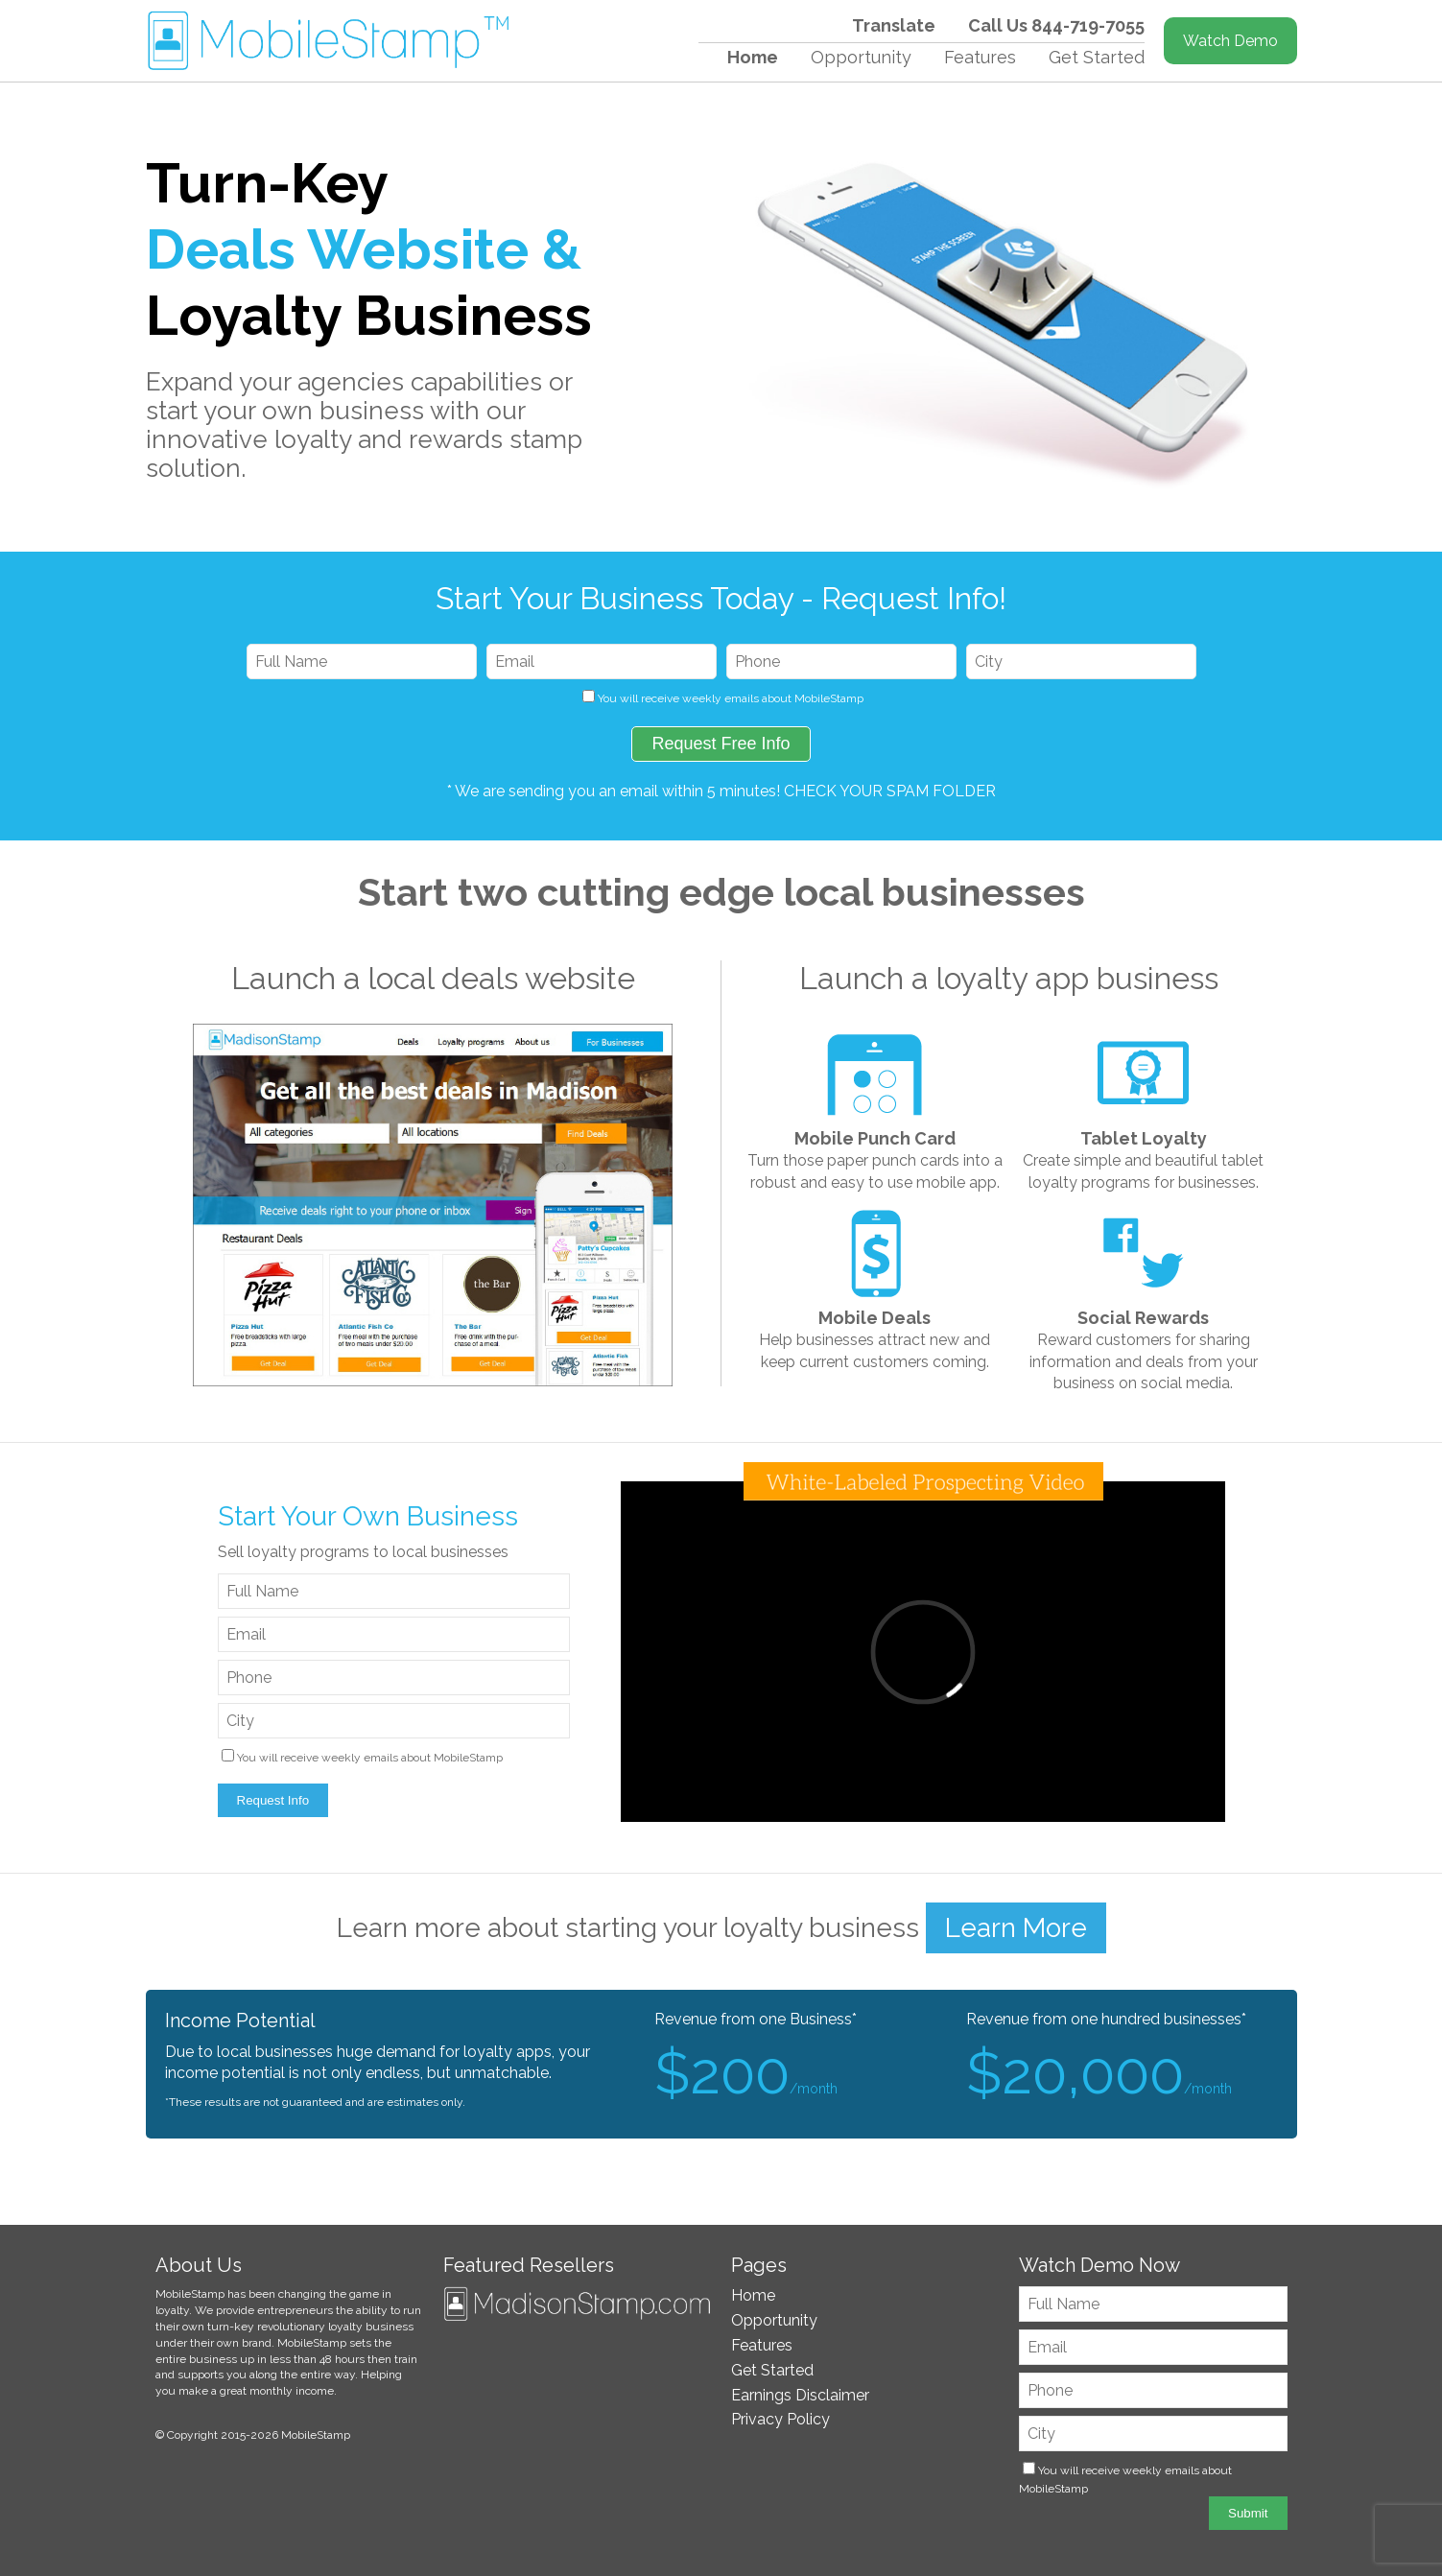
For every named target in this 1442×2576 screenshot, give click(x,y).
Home (752, 57)
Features (980, 57)
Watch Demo (1230, 41)
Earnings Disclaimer (800, 2395)
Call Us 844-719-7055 (1056, 25)
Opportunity (861, 57)
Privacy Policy (780, 2419)
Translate (893, 25)
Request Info (273, 1800)
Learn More (1016, 1928)
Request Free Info (720, 743)
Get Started (1097, 57)
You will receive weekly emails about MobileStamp (730, 698)
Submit (1247, 2513)
